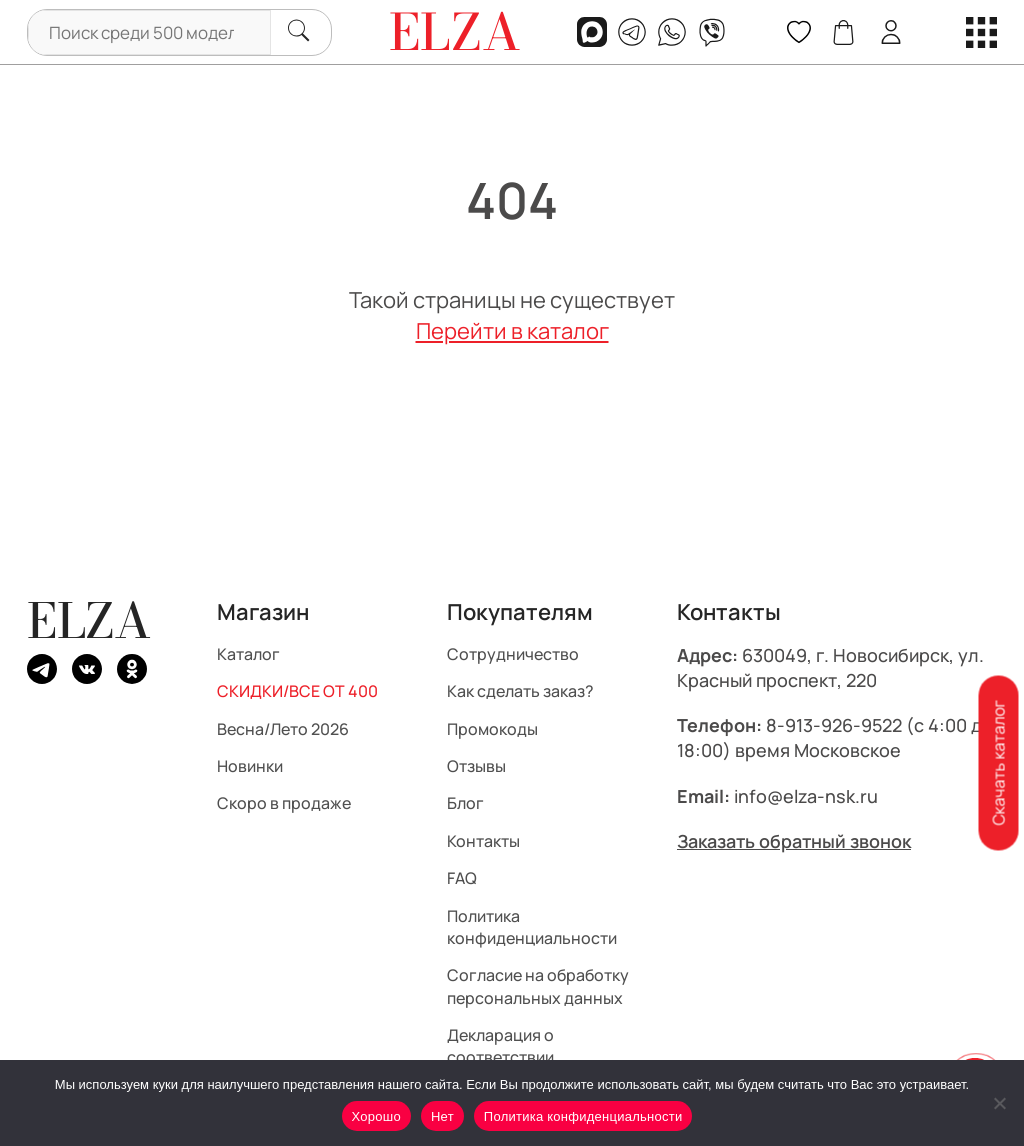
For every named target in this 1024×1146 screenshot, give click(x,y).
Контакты (483, 840)
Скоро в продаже (284, 803)
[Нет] (999, 1103)
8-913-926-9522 (834, 725)
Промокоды (492, 728)
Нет (442, 1116)
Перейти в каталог (512, 331)
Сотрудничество (513, 653)
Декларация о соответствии (500, 1046)
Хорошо (376, 1116)
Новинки (250, 766)
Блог (465, 803)
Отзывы (476, 766)
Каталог (248, 653)
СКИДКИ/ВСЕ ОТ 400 (297, 691)
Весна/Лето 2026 (283, 728)
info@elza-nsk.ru (806, 795)
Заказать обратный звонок (794, 840)
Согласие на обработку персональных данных (538, 986)
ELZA (89, 620)
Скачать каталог (998, 763)
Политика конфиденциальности (532, 926)
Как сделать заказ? (520, 691)
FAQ (462, 878)
